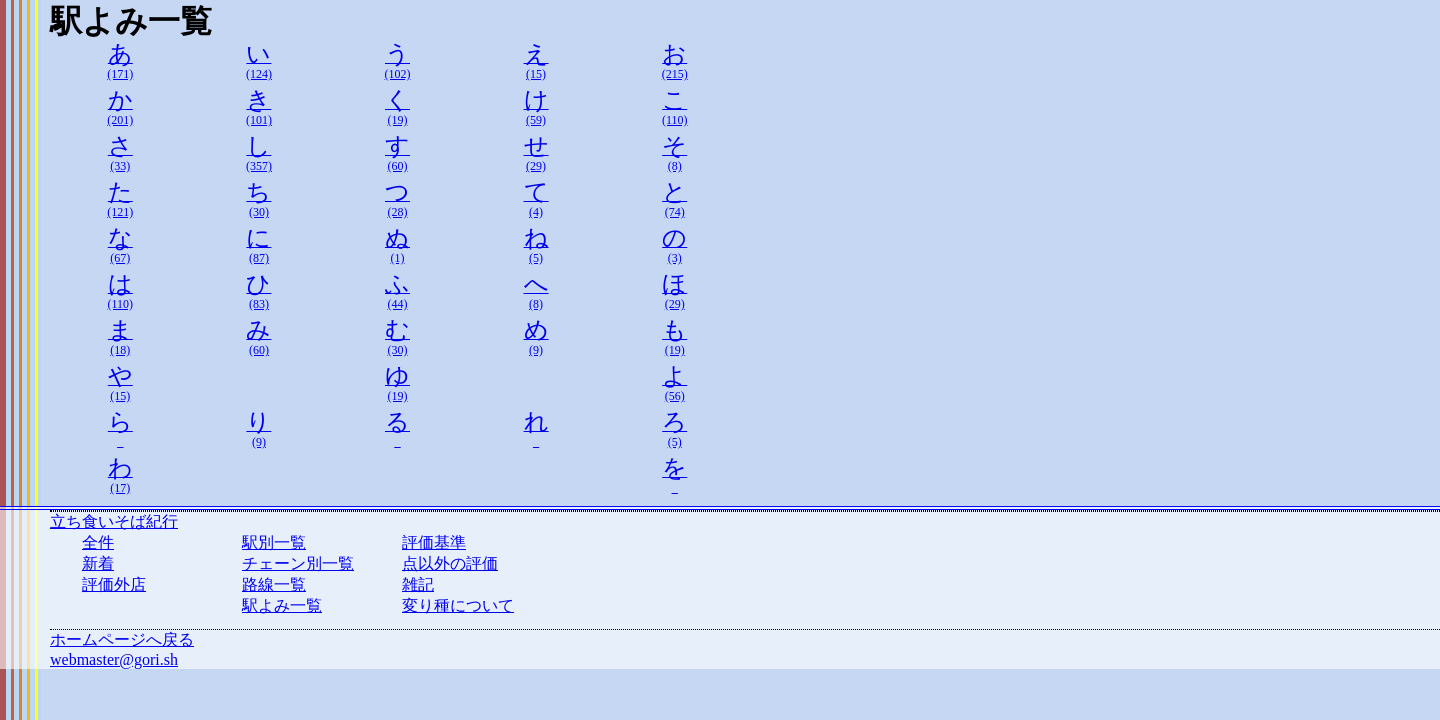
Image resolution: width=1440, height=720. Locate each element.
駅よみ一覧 (282, 605)
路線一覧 (274, 584)
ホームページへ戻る (122, 639)
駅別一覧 (274, 542)
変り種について (458, 605)
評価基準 (434, 542)
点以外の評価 (450, 563)
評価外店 (114, 584)
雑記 (418, 584)
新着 (98, 563)
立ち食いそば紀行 (114, 521)
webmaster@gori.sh (114, 659)
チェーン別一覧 (298, 563)
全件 (98, 542)
